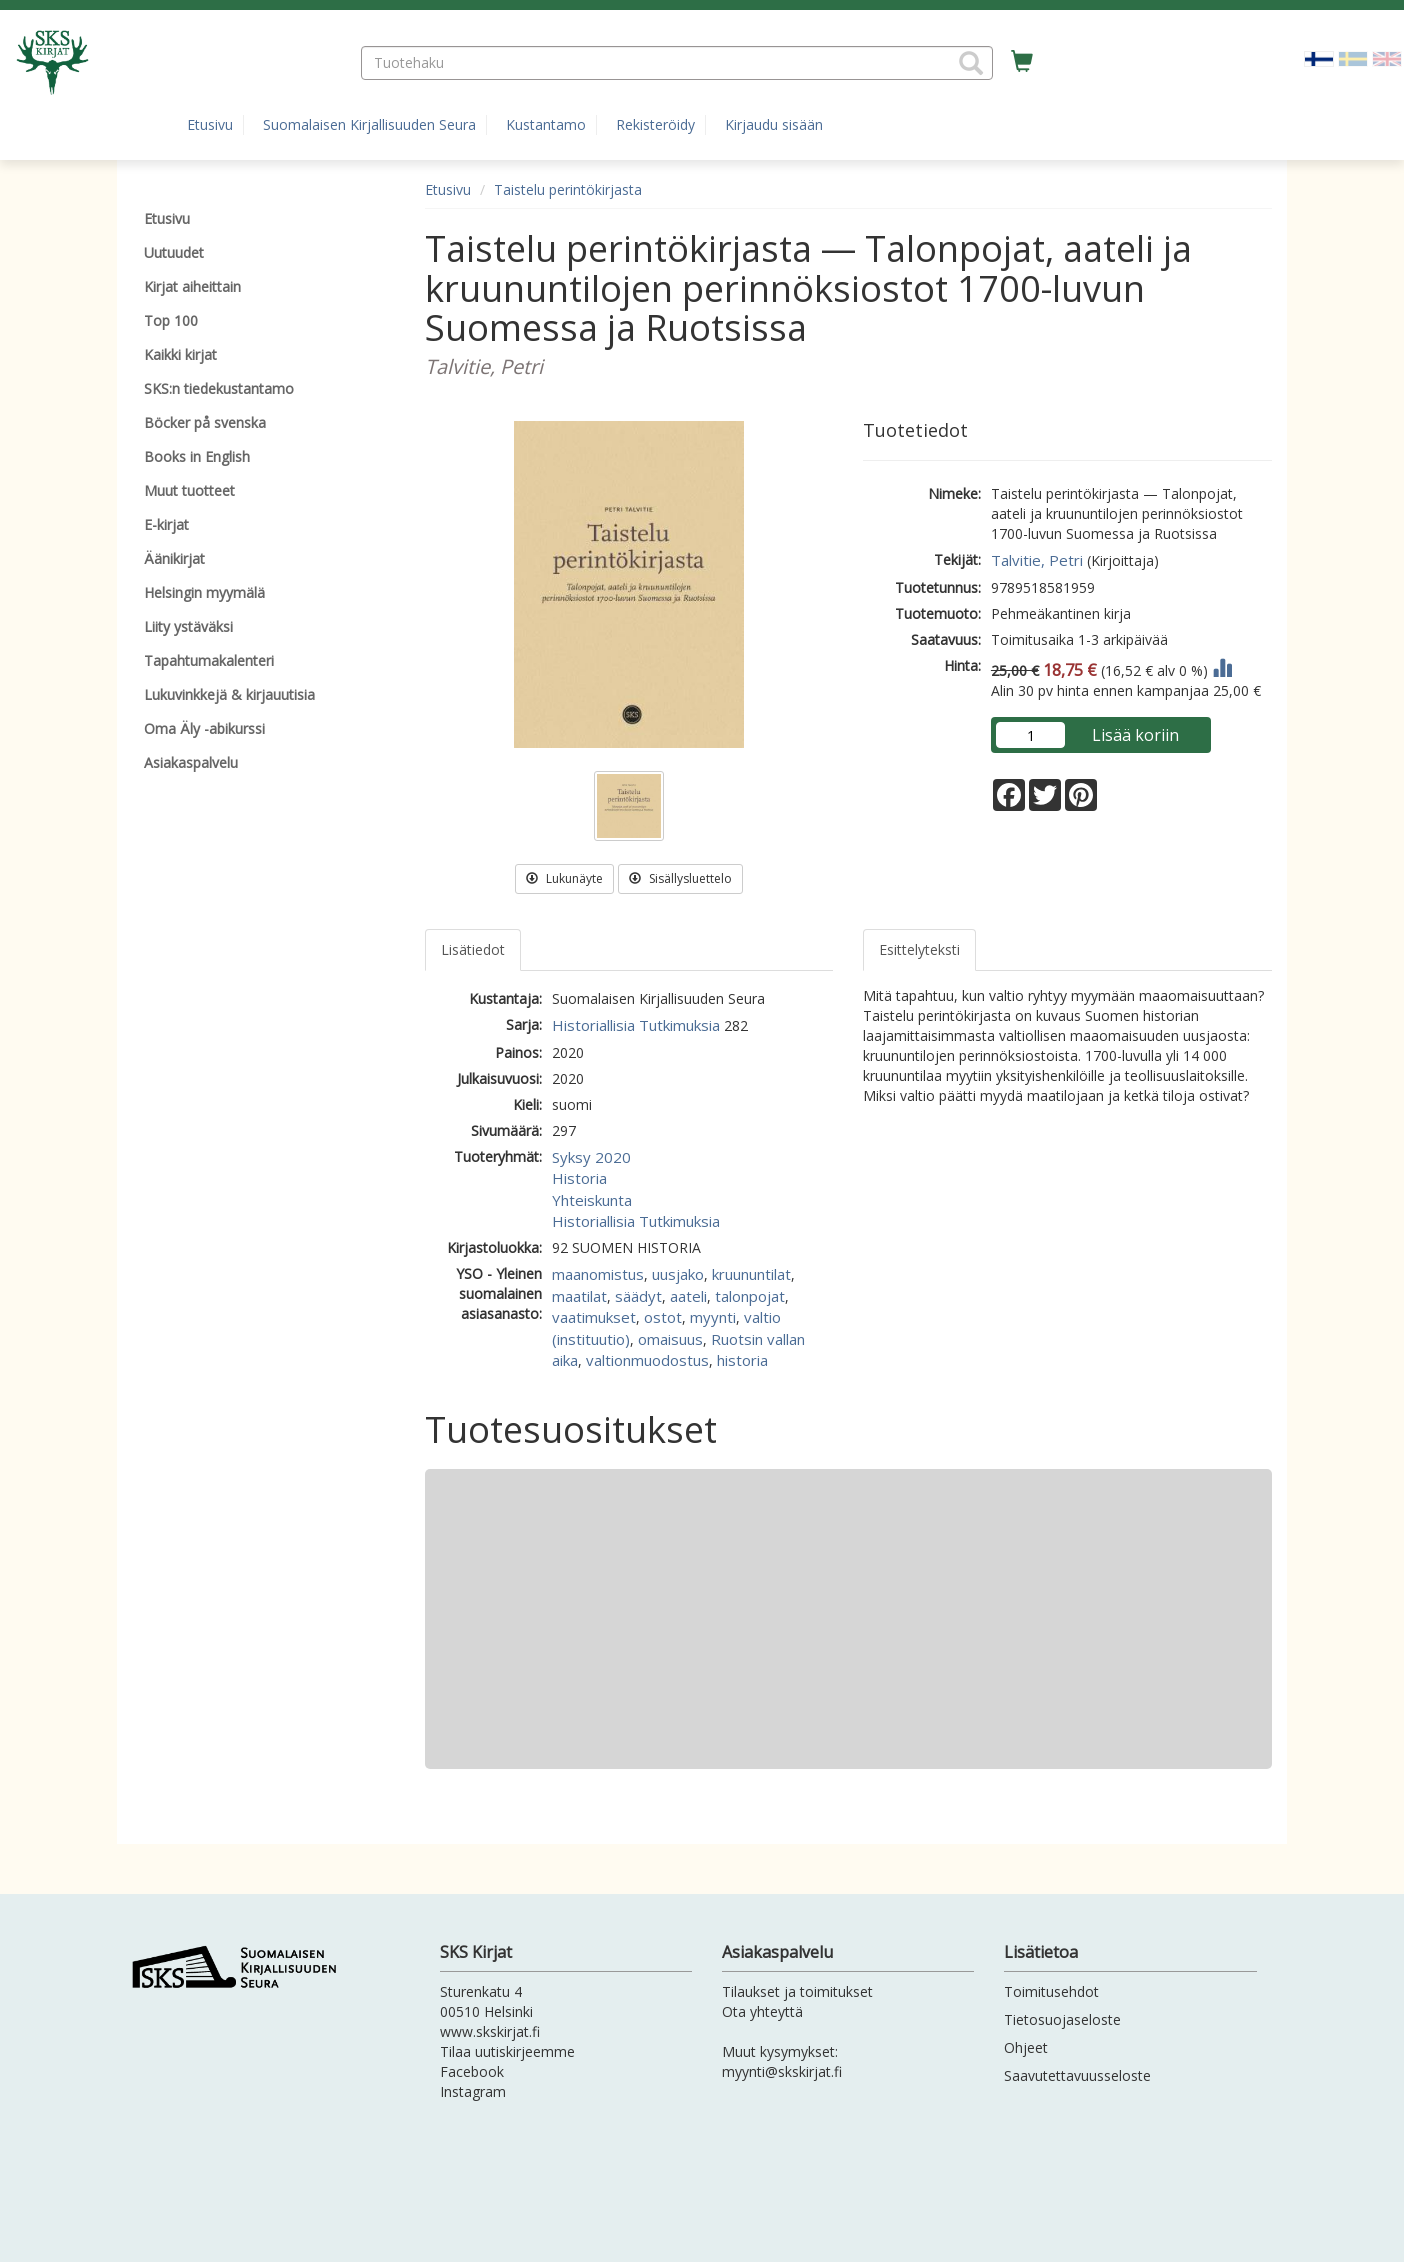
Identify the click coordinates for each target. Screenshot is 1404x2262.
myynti (713, 1317)
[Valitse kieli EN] (1387, 57)
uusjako (678, 1274)
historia (742, 1360)
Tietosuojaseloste (1062, 2019)
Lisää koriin (1135, 735)
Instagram (473, 2091)
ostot (663, 1317)
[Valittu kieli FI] (1319, 57)
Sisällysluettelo (680, 878)
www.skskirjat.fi (490, 2031)
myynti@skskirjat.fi (782, 2071)
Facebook (472, 2071)
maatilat (579, 1296)
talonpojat (750, 1296)
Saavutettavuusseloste (1077, 2075)
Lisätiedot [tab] (473, 949)
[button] (971, 63)
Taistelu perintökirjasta (568, 189)
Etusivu (210, 124)
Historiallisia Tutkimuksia (636, 1025)
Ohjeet (1026, 2047)
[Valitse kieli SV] (1353, 57)
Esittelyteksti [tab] (919, 949)
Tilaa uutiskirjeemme (507, 2051)
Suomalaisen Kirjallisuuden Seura (369, 124)
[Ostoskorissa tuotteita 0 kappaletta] (1022, 62)
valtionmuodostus (647, 1360)
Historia (579, 1178)
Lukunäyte (564, 878)
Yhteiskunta (592, 1200)
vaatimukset (594, 1317)
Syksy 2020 (591, 1157)
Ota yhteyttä (762, 2011)
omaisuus (670, 1339)
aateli (688, 1296)
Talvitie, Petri (1037, 560)
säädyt (638, 1296)
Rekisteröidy (655, 124)
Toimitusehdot (1051, 1991)
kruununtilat (751, 1274)
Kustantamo (546, 124)
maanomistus (598, 1274)
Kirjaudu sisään (774, 124)
